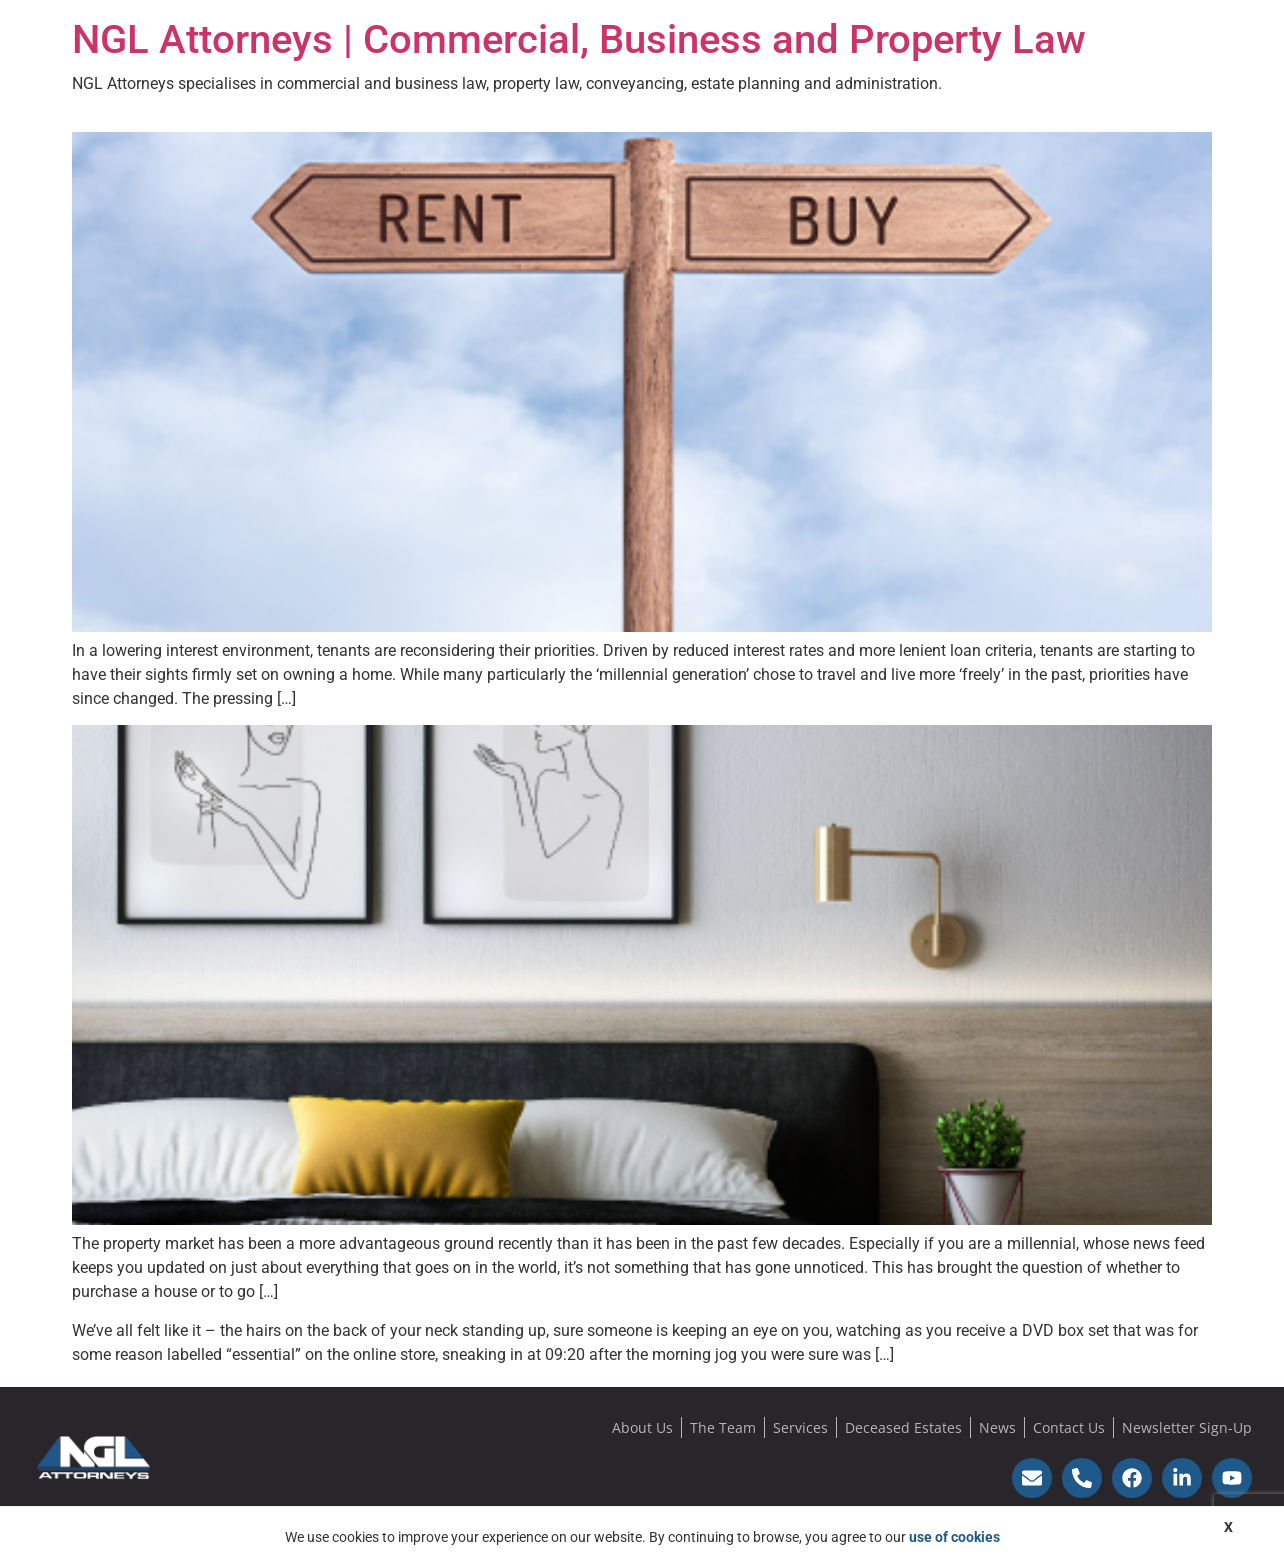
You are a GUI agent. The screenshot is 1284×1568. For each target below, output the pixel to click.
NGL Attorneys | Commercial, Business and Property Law (579, 39)
